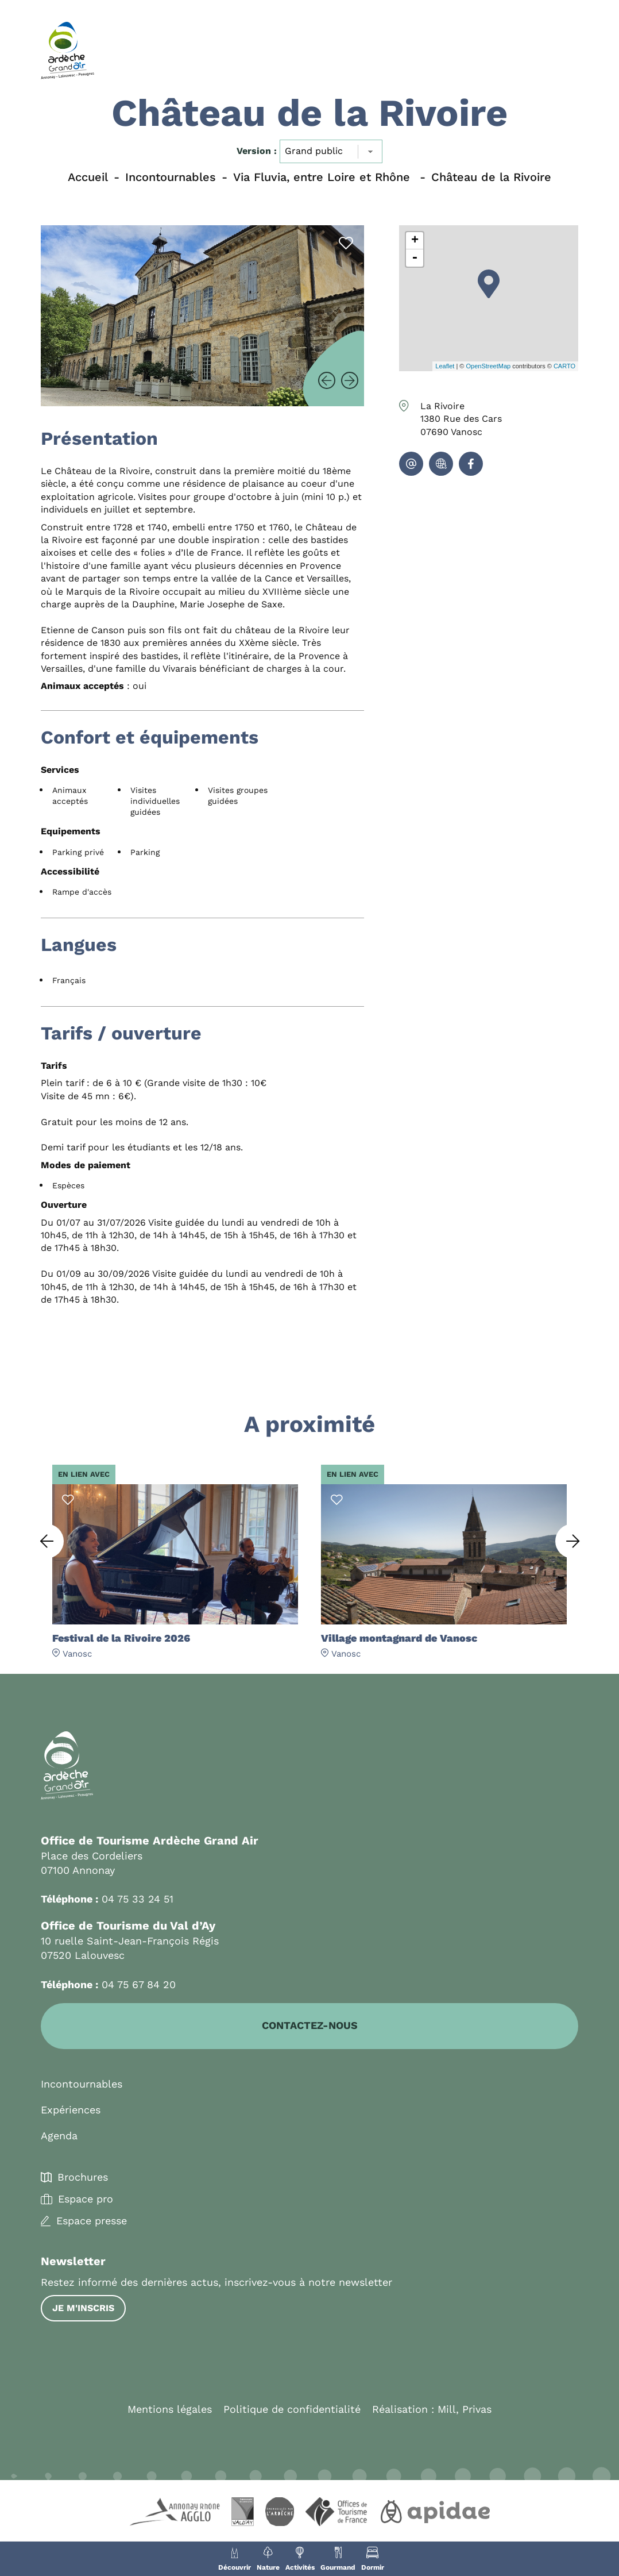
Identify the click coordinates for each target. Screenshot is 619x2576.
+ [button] (415, 240)
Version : (257, 150)
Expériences (70, 2110)
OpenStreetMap (488, 366)
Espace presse (91, 2221)
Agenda (59, 2136)
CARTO (564, 366)
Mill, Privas (465, 2410)
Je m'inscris (83, 2308)
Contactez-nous (310, 2026)
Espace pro (85, 2199)
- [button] (415, 258)
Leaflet (444, 366)
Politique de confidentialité (292, 2410)
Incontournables (81, 2084)
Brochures (82, 2178)
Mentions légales (169, 2410)
